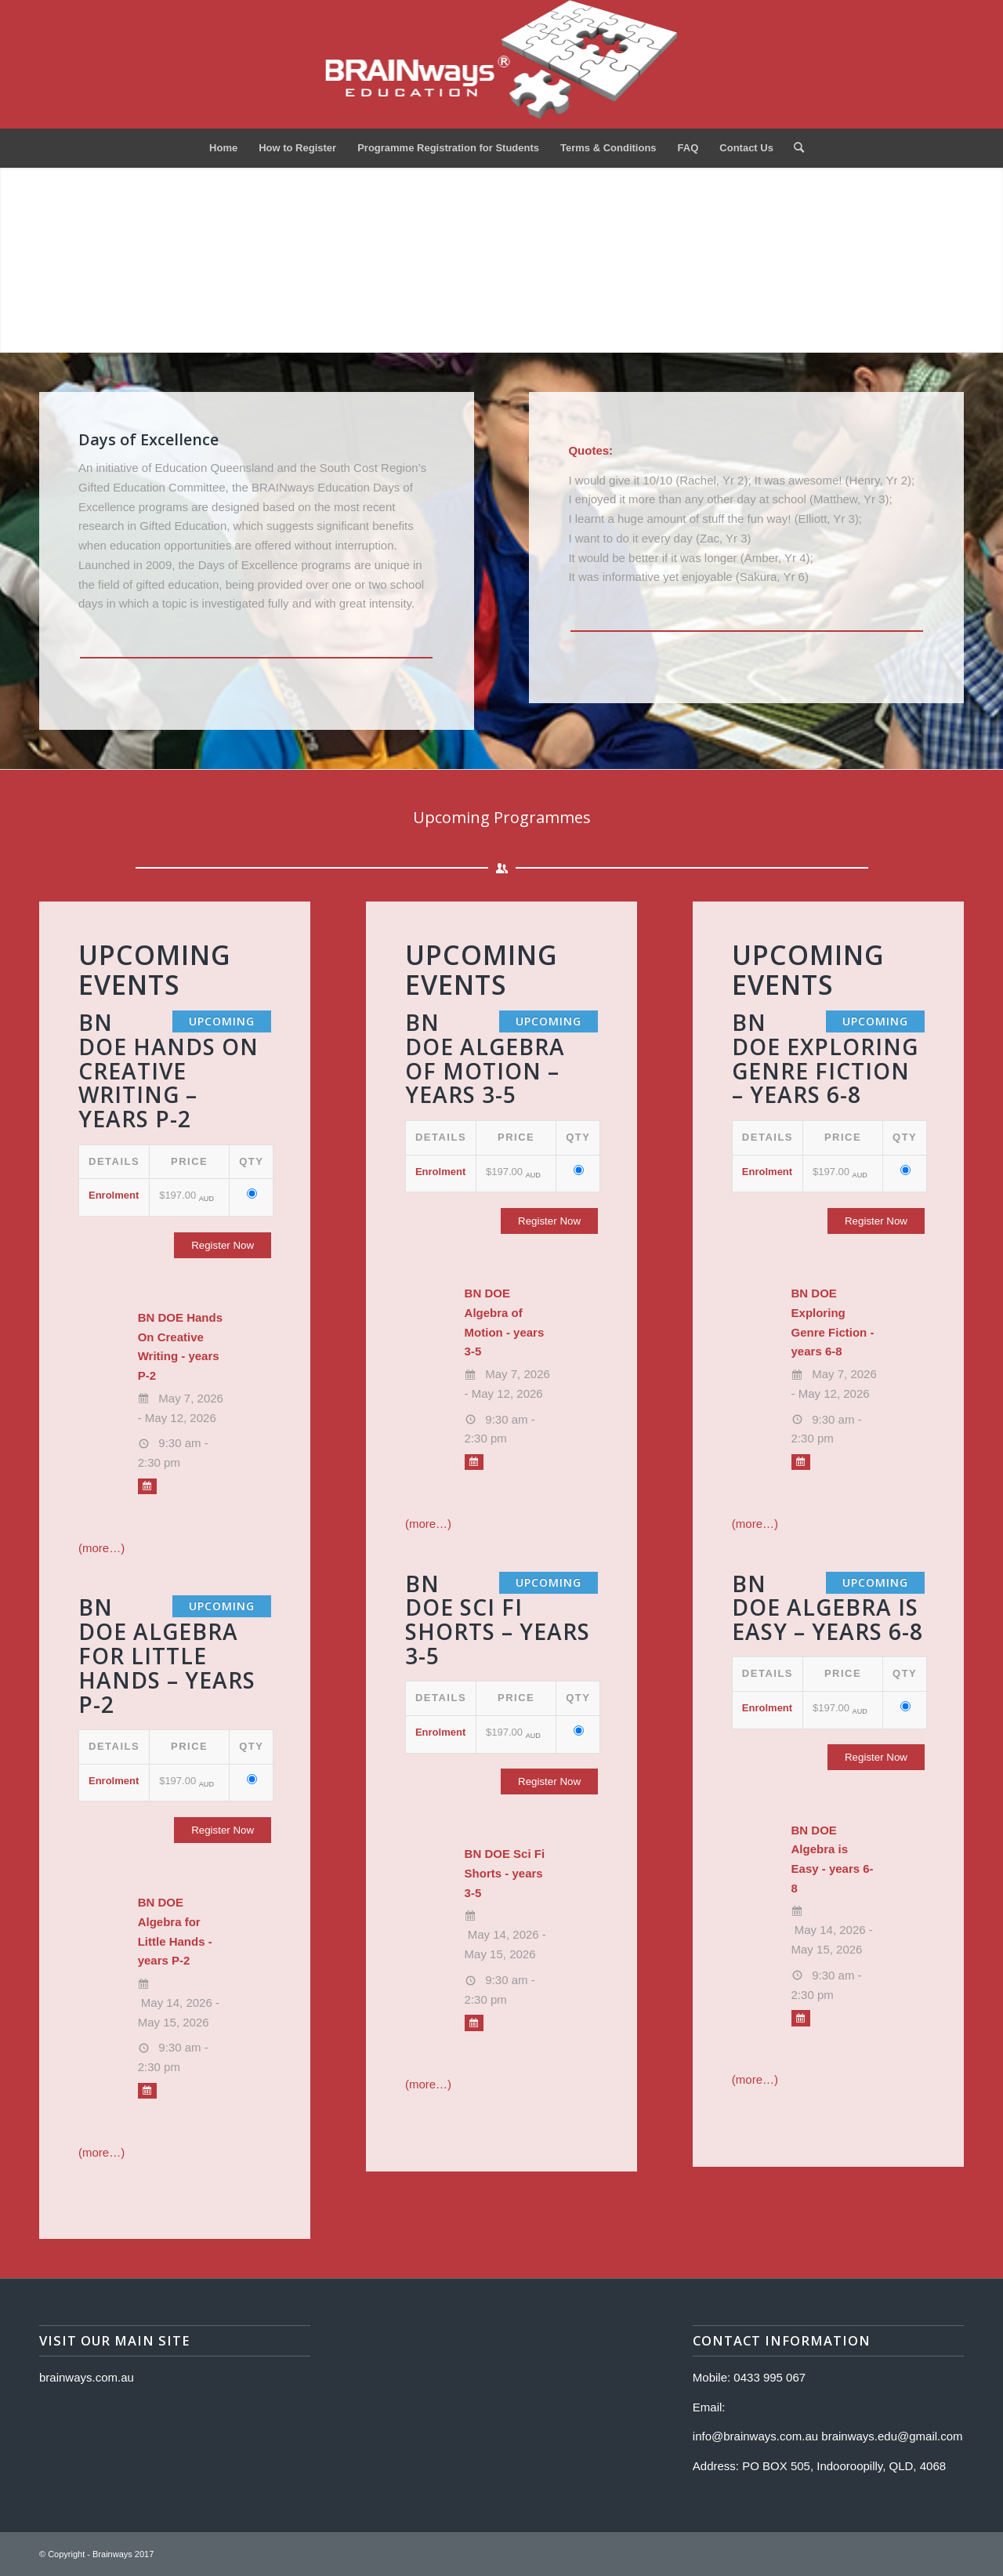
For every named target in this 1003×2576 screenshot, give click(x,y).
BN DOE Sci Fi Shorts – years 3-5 (497, 1620)
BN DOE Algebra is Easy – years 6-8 (827, 1608)
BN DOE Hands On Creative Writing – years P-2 (168, 1070)
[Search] (794, 148)
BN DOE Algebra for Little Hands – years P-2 (166, 1655)
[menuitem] (223, 148)
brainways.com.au (86, 2377)
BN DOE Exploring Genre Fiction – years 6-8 (825, 1058)
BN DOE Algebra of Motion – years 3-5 (485, 1058)
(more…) (101, 1548)
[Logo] (502, 64)
